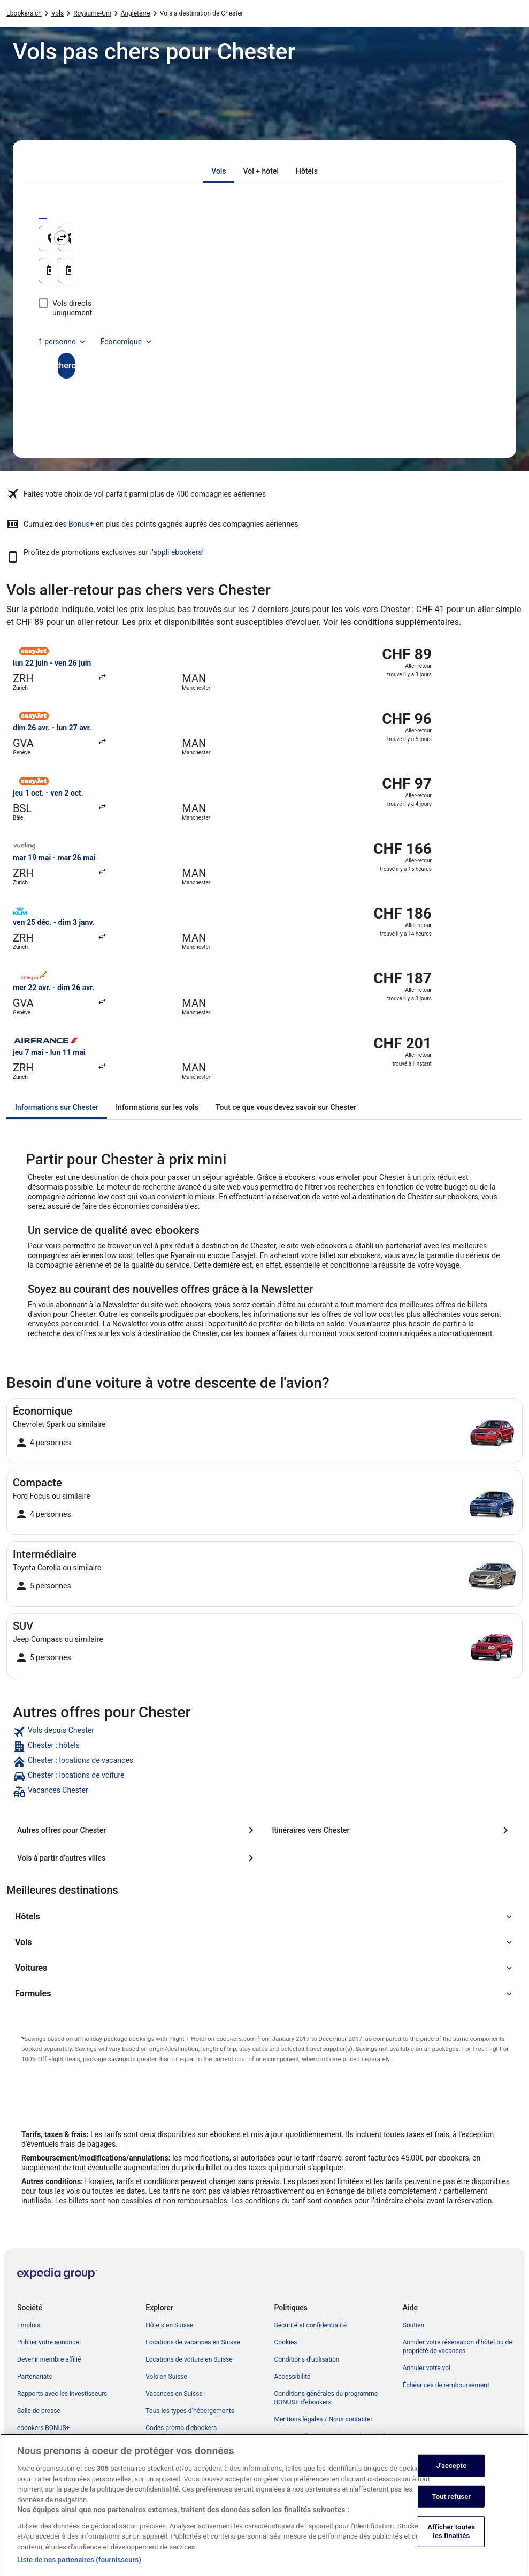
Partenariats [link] (34, 2376)
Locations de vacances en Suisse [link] (192, 2342)
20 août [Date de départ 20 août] (76, 274)
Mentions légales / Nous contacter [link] (323, 2419)
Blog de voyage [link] (167, 2445)
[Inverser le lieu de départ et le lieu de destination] (266, 237)
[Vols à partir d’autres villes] (137, 1858)
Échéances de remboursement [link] (446, 2385)
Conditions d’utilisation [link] (307, 2359)
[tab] (218, 171)
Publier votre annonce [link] (48, 2342)
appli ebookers (177, 552)
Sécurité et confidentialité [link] (310, 2325)
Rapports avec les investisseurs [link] (62, 2393)
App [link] (22, 2445)
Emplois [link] (28, 2325)
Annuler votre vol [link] (426, 2368)
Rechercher (264, 356)
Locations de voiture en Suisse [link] (188, 2359)
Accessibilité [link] (292, 2376)
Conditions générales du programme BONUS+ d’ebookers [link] (326, 2398)
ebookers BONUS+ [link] (43, 2428)
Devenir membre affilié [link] (49, 2359)
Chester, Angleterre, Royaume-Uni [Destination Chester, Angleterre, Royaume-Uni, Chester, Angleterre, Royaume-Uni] (355, 242)
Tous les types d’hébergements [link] (189, 2411)
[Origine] (150, 238)
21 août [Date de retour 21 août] (306, 274)
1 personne (63, 332)
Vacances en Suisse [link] (174, 2393)
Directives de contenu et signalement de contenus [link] (331, 2441)
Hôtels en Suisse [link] (169, 2325)
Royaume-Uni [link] (92, 13)
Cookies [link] (285, 2342)
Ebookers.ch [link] (24, 13)
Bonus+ (81, 524)
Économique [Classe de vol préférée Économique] (127, 332)
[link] (264, 1731)
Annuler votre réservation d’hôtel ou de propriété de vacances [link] (457, 2347)
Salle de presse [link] (38, 2411)
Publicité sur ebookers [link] (48, 2462)
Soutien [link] (413, 2325)
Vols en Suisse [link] (166, 2376)
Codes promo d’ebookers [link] (181, 2428)
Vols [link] (57, 13)
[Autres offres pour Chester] (137, 1830)
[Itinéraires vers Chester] (392, 1830)
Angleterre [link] (135, 13)
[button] (264, 1917)
